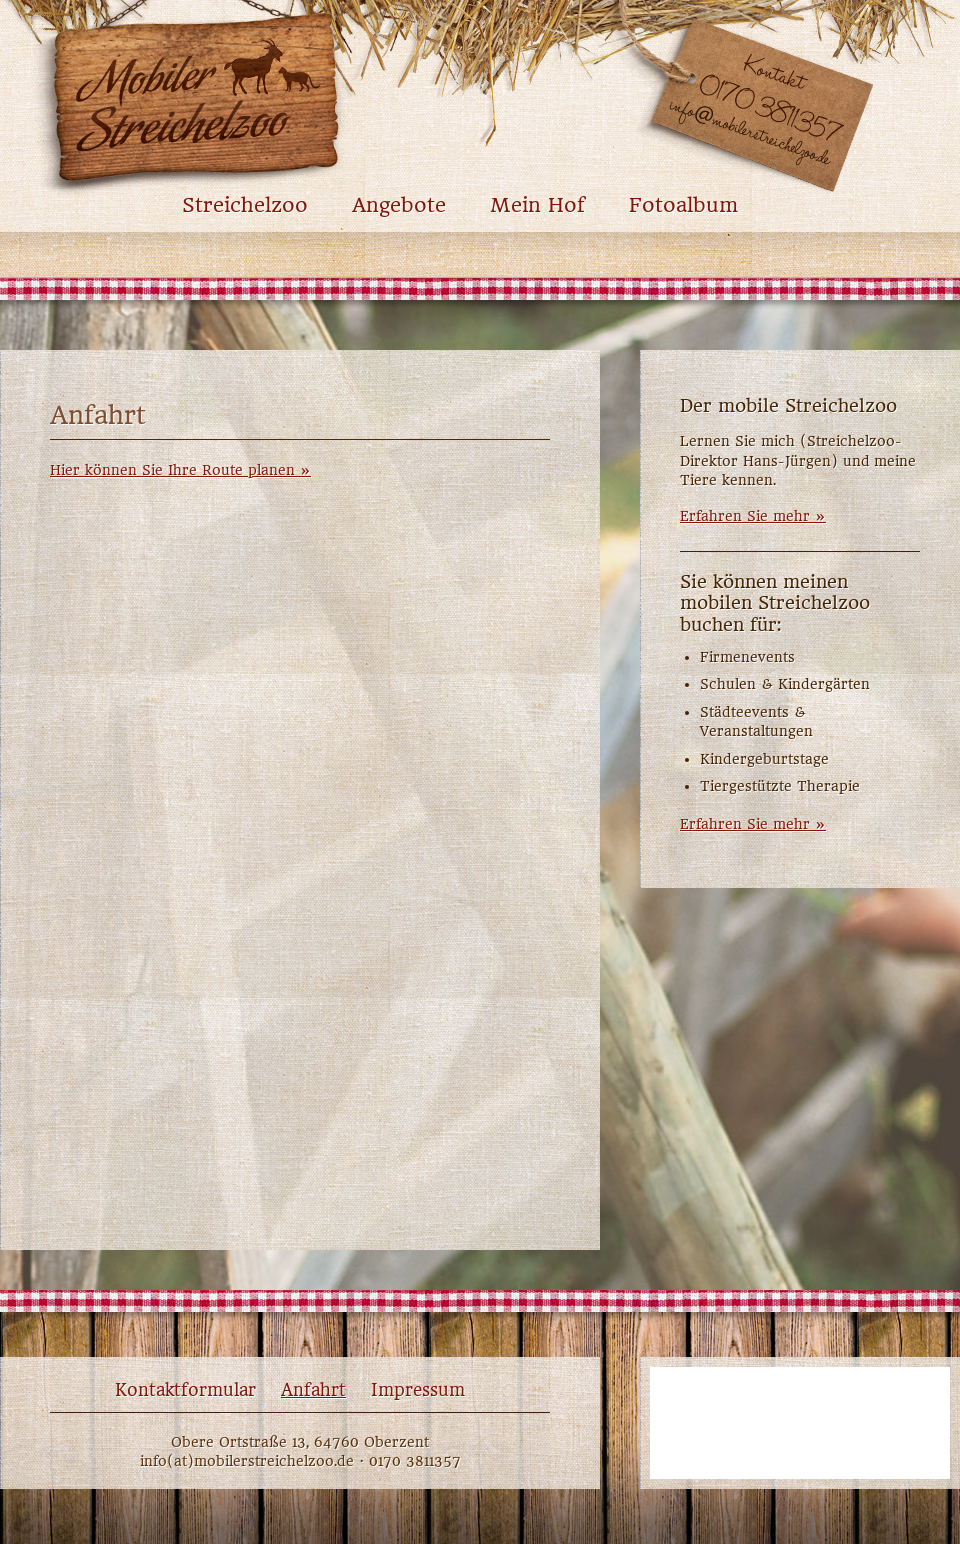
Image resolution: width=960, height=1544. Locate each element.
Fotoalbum (683, 205)
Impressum (418, 1390)
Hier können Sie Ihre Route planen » (180, 470)
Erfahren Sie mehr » (753, 516)
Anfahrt (313, 1390)
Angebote (399, 205)
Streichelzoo (245, 205)
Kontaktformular (185, 1390)
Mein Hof (537, 205)
